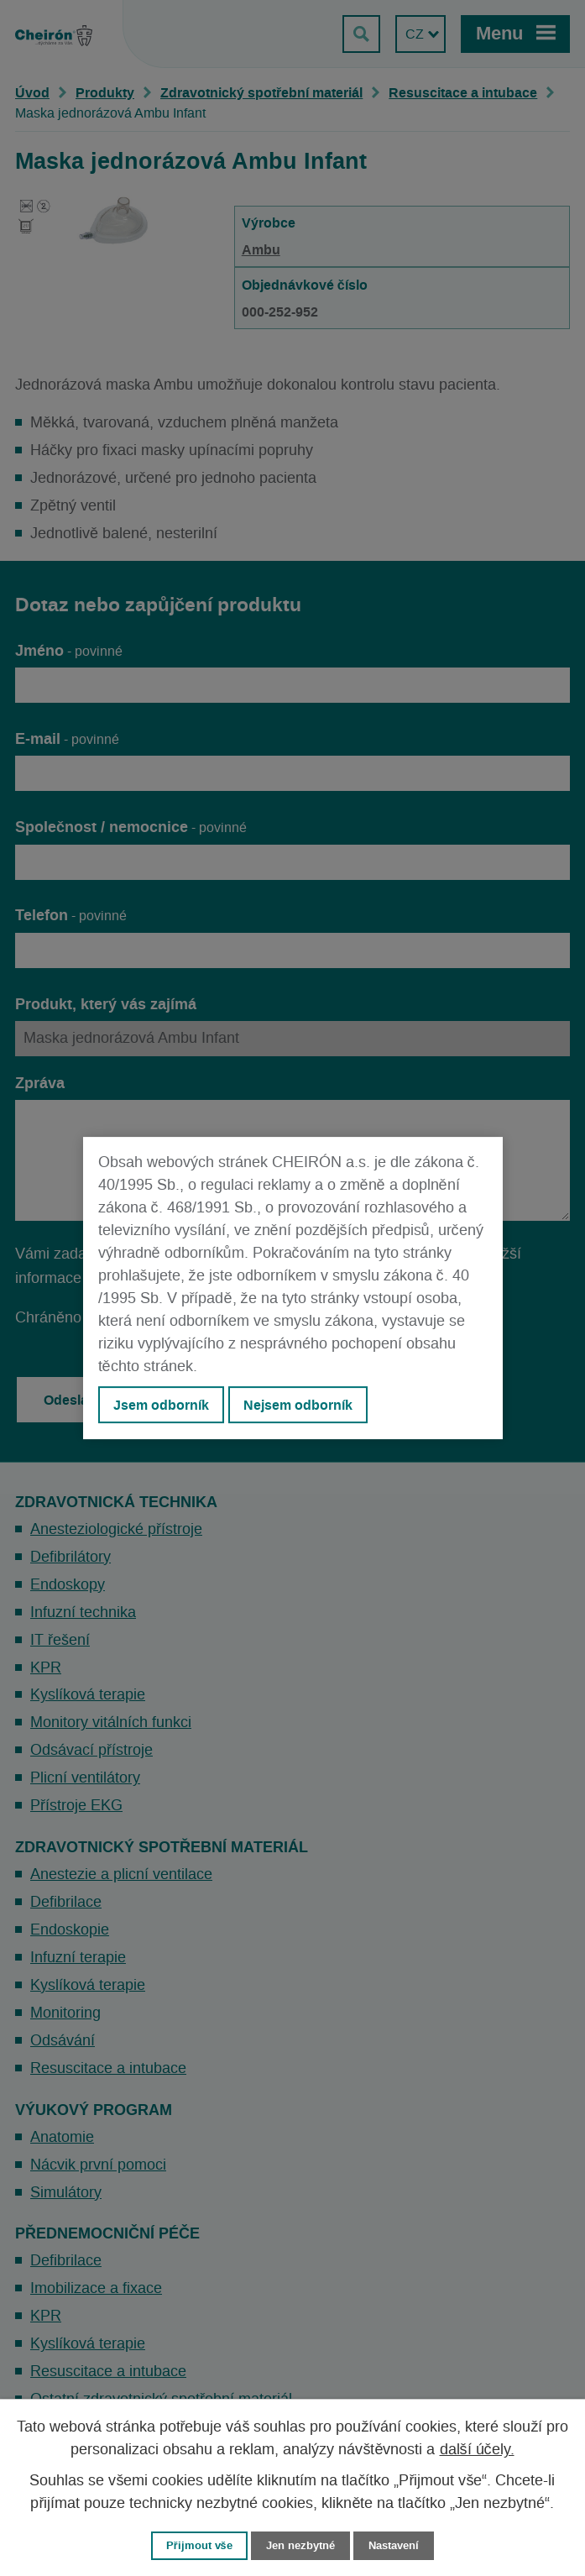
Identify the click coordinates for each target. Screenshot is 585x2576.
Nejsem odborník (298, 1404)
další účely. (477, 2450)
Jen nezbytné (300, 2545)
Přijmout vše (199, 2545)
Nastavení (393, 2545)
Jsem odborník (161, 1404)
